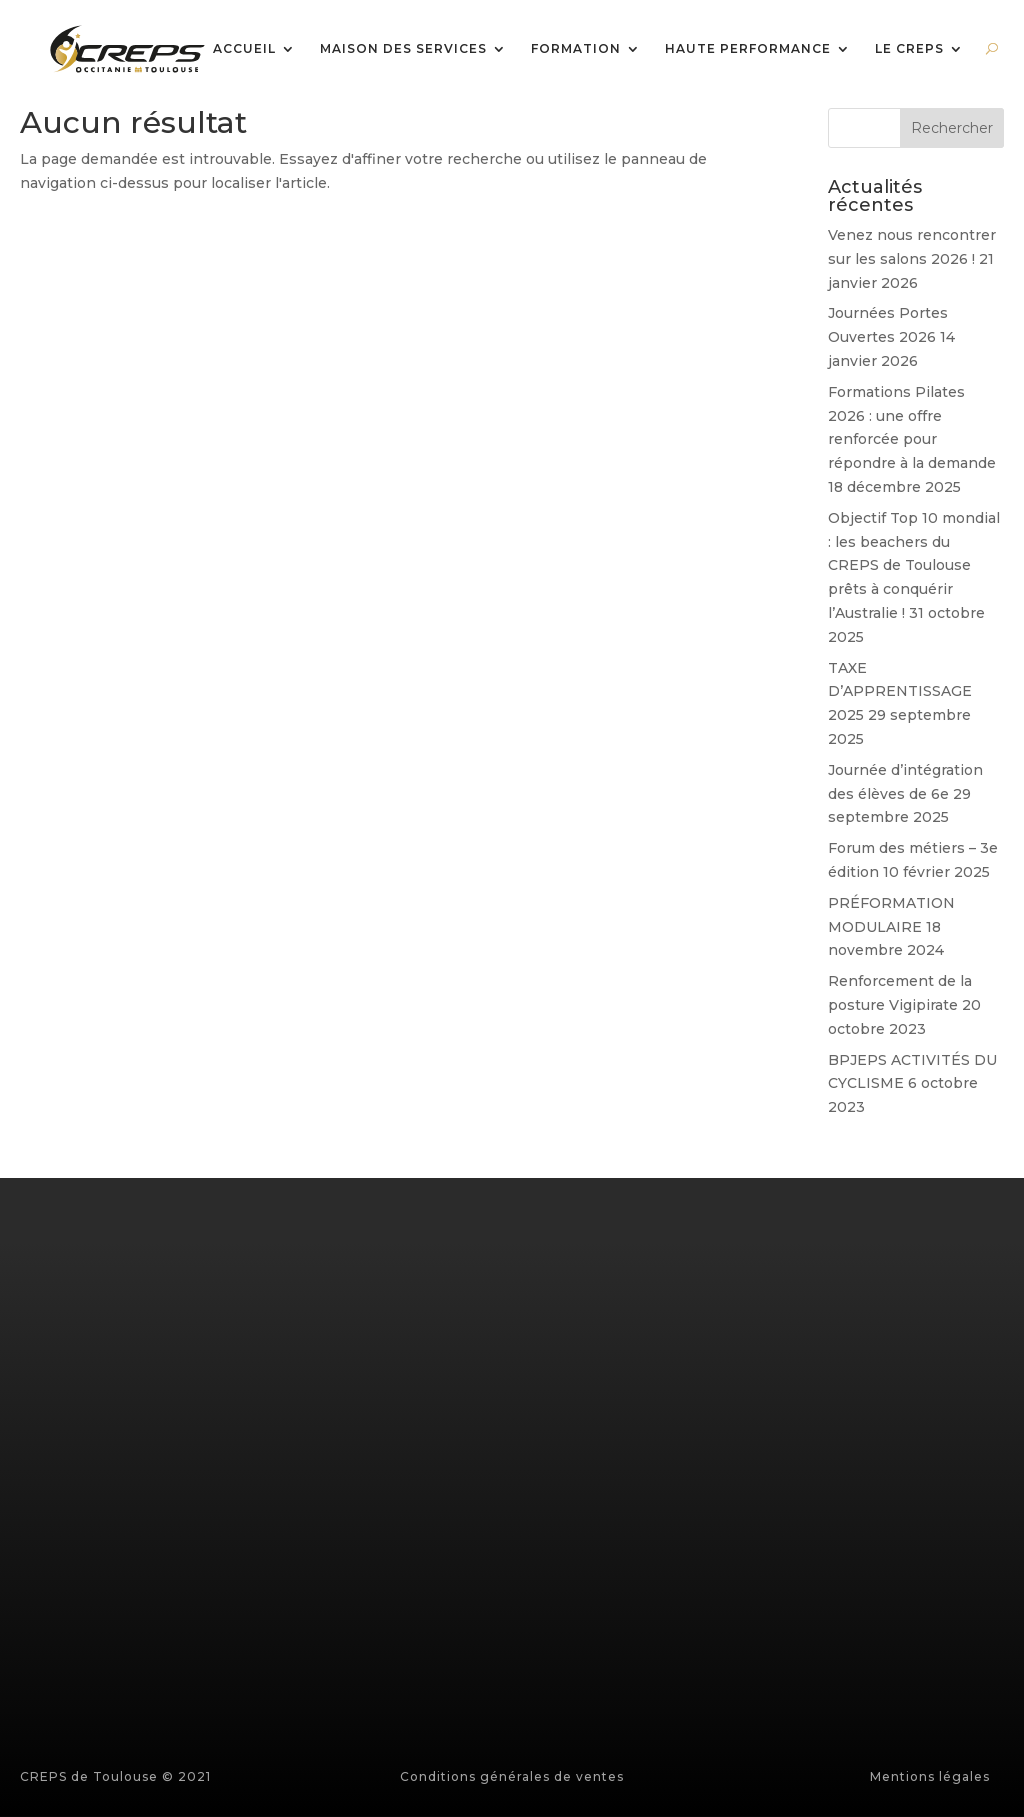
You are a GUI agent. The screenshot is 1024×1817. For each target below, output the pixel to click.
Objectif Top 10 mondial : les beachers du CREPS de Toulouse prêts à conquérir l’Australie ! (914, 565)
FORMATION (576, 49)
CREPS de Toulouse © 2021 (115, 1776)
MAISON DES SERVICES (403, 49)
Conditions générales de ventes (512, 1776)
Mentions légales (930, 1776)
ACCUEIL (244, 49)
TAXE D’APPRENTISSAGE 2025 (900, 692)
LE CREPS (909, 49)
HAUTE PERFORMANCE (748, 49)
